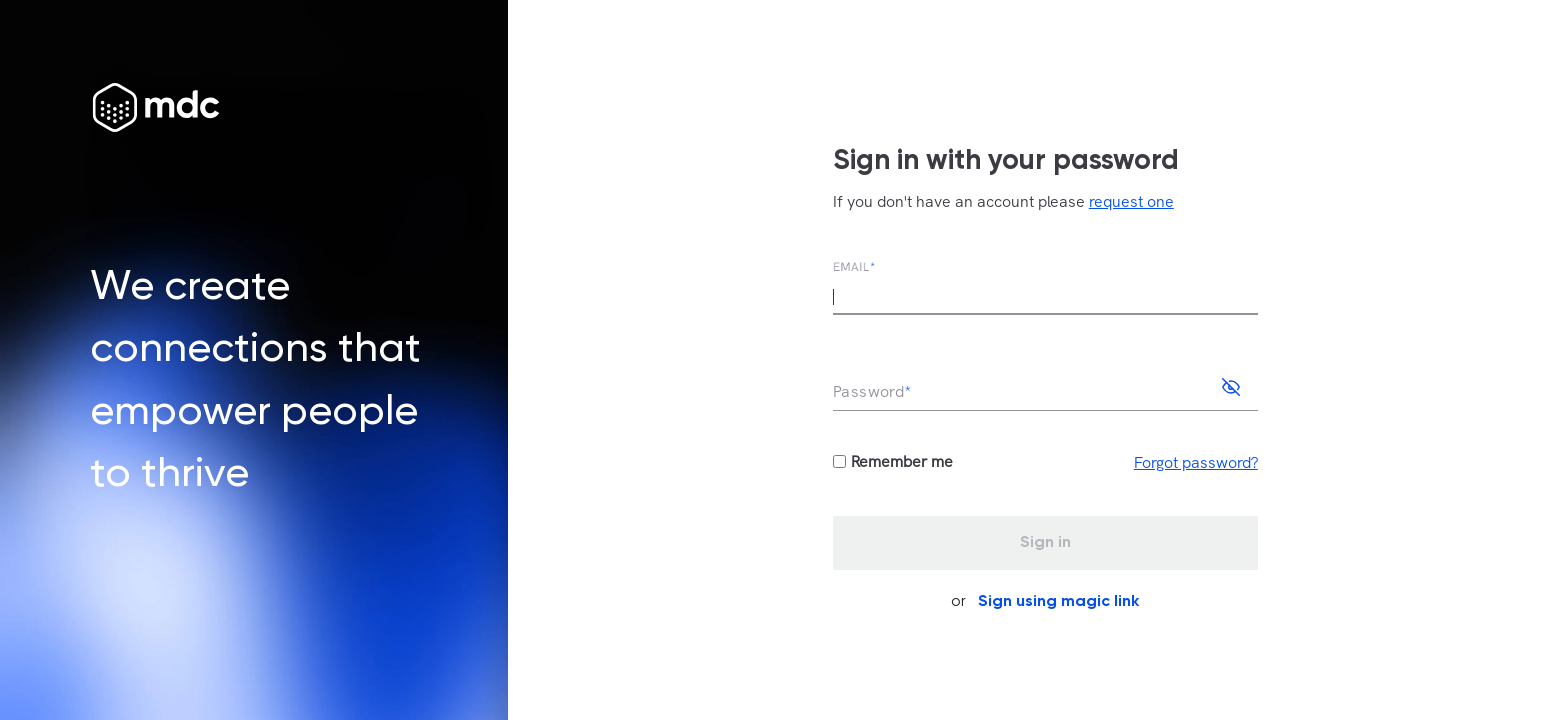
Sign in (1045, 543)
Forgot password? (1196, 462)
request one (1131, 201)
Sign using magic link (1058, 602)
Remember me (902, 461)
